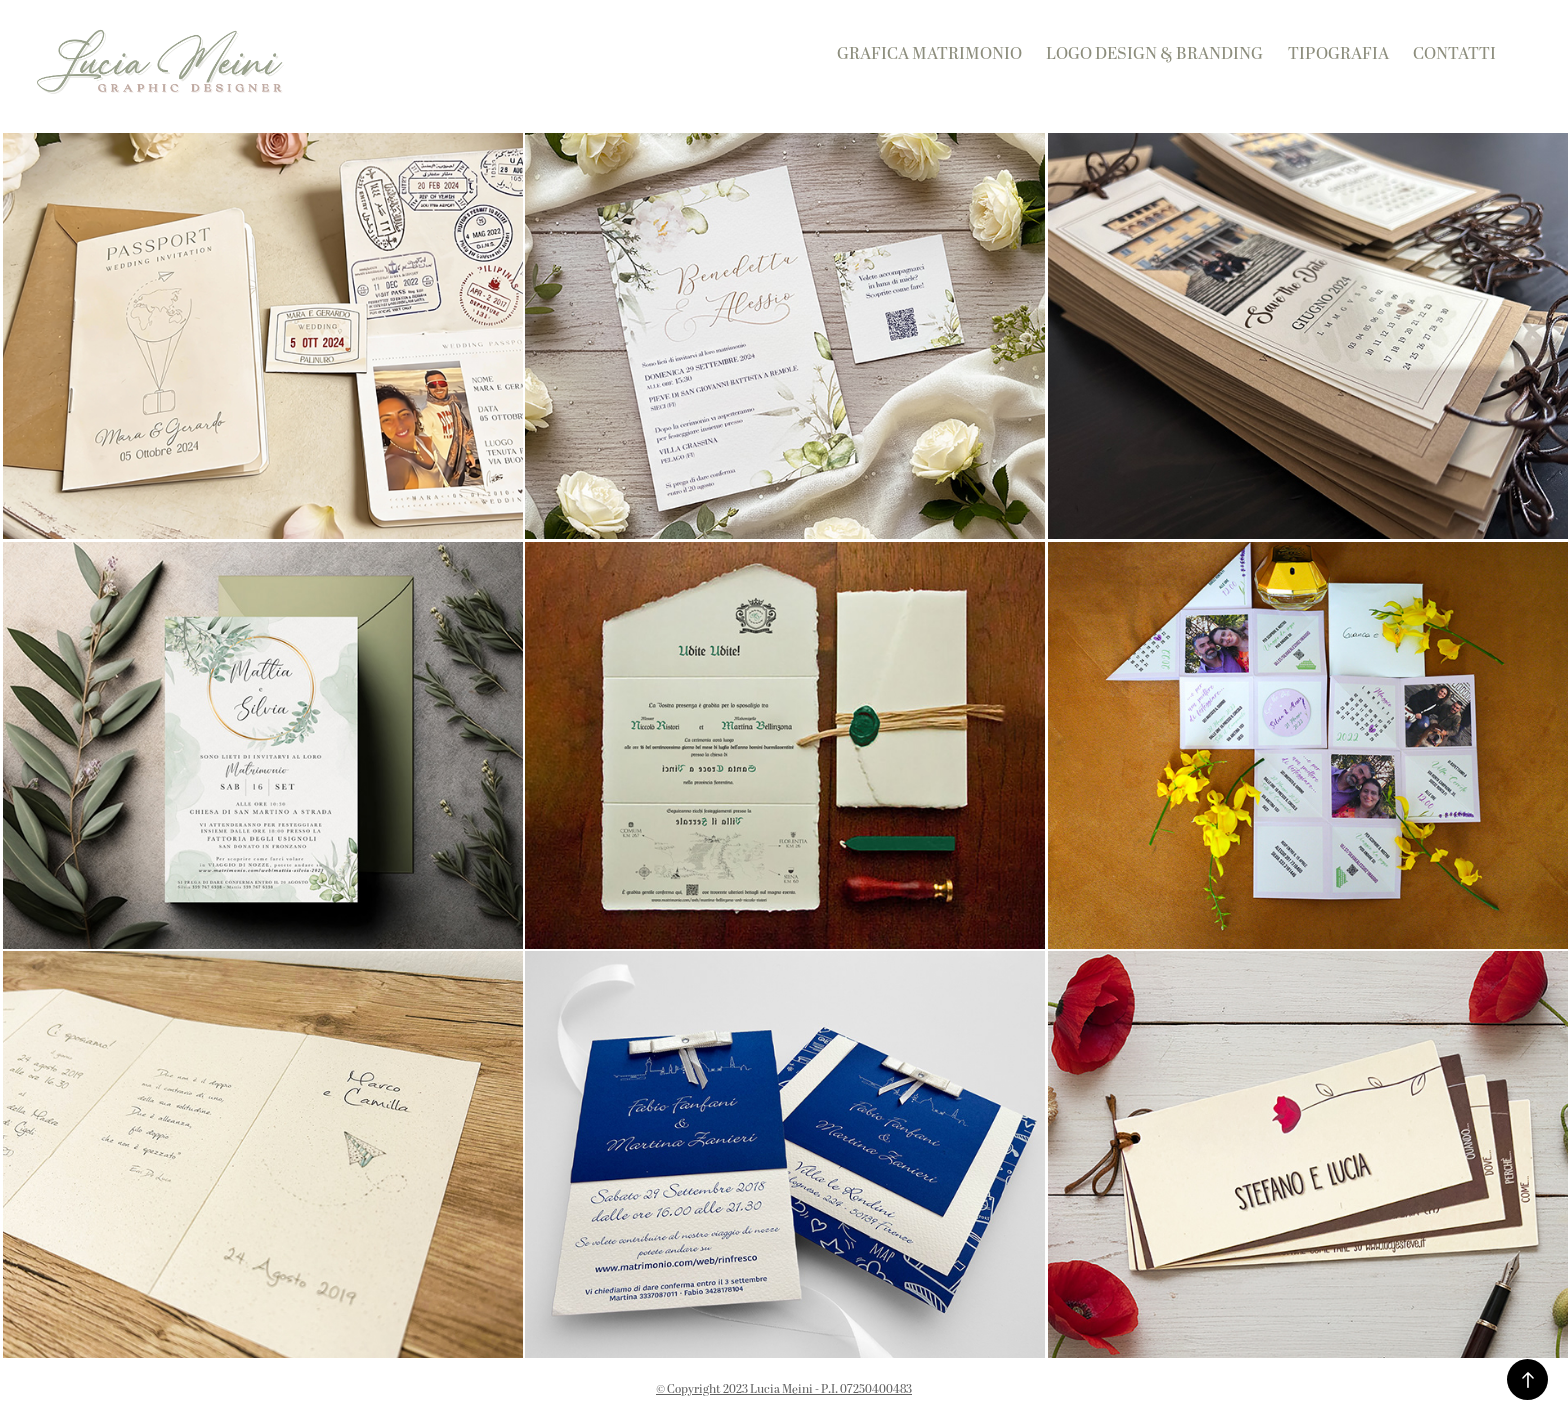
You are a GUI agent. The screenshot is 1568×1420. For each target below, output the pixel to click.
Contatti (1454, 54)
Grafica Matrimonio (929, 54)
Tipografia (1338, 54)
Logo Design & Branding (1154, 54)
